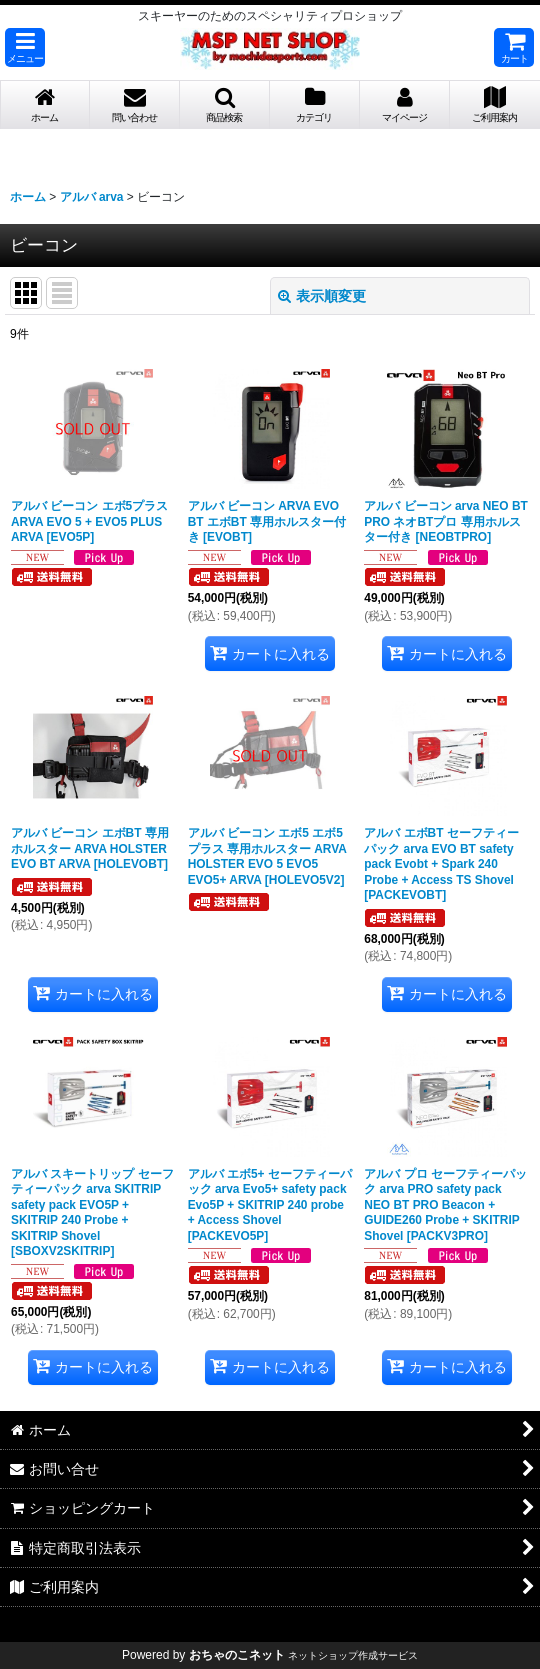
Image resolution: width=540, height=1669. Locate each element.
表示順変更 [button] (322, 296)
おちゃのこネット (237, 1655)
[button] (25, 47)
